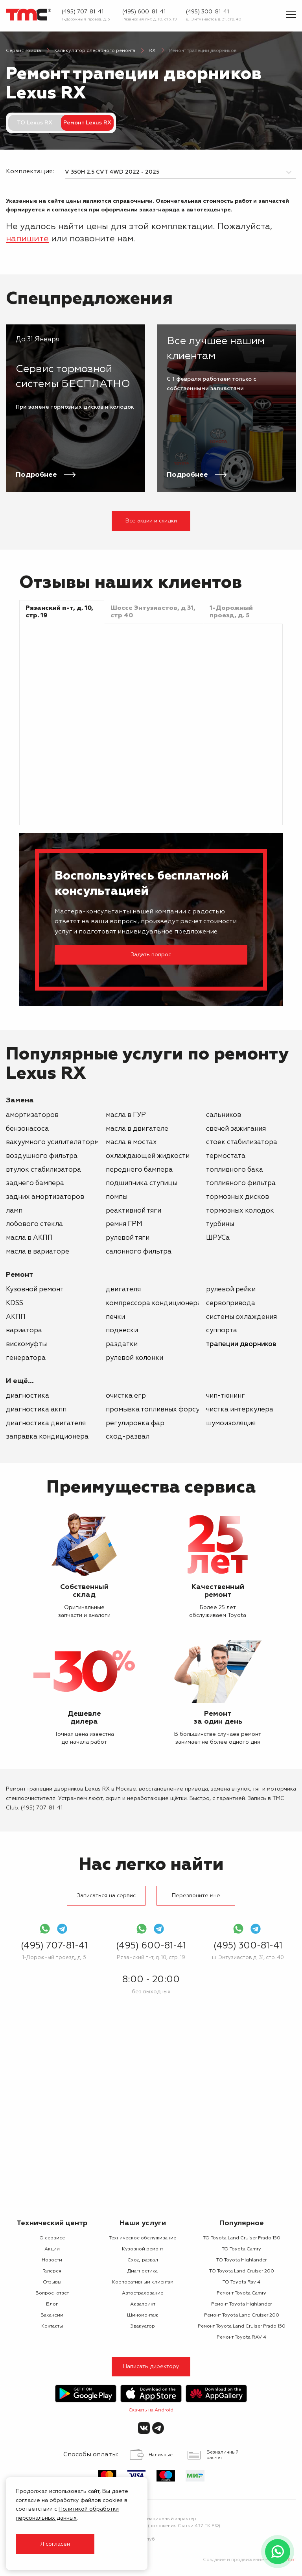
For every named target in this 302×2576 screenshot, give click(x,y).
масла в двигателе (137, 1129)
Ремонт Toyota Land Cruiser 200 (241, 2315)
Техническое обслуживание (142, 2238)
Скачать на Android (151, 2410)
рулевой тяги (127, 1238)
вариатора (24, 1330)
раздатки (122, 1344)
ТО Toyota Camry (241, 2249)
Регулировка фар (135, 1423)
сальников (223, 1115)
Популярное (241, 2223)
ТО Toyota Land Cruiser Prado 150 (241, 2238)
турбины (220, 1224)
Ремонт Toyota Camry (241, 2293)
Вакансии (52, 2315)
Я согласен (55, 2544)
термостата (225, 1156)
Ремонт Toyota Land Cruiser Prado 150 (241, 2326)
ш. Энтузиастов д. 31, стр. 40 (213, 19)
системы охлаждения (241, 1317)
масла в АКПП (29, 1238)
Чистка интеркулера (239, 1409)
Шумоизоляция (231, 1423)
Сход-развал (127, 1436)
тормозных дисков (237, 1197)
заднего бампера (35, 1183)
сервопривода (230, 1303)
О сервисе (52, 2238)
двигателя (123, 1289)
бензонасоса (27, 1129)
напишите (27, 239)
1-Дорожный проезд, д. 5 (86, 19)
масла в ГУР (126, 1115)
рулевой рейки (231, 1289)
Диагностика (27, 1396)
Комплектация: (29, 172)
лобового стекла (34, 1224)
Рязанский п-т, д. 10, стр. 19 (149, 19)
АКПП (16, 1317)
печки (115, 1317)
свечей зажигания (236, 1129)
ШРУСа (218, 1238)
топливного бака (234, 1170)
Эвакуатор (142, 2326)
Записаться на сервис (106, 1895)
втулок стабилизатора (43, 1170)
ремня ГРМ (124, 1224)
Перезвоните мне (196, 1895)
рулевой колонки (134, 1358)
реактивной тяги (133, 1210)
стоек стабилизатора (241, 1142)
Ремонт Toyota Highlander (241, 2304)
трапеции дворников (241, 1344)
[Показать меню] (291, 15)
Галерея (51, 2271)
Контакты (52, 2326)
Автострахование (142, 2293)
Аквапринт (142, 2304)
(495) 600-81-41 (144, 12)
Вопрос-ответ (52, 2293)
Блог (52, 2304)
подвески (122, 1330)
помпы (116, 1197)
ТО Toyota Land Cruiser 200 (241, 2271)
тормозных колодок (240, 1210)
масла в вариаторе (37, 1251)
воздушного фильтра (41, 1156)
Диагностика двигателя (46, 1423)
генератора (26, 1358)
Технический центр (52, 2223)
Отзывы (52, 2282)
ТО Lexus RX (34, 123)
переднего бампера (139, 1170)
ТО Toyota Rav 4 (241, 2282)
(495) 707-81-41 (82, 12)
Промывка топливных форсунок (159, 1409)
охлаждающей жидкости (148, 1156)
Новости (52, 2260)
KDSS (14, 1303)
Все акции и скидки (151, 521)
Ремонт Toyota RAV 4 (241, 2337)
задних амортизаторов (45, 1197)
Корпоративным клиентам (142, 2282)
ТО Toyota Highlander (241, 2260)
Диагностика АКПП (36, 1409)
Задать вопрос (151, 954)
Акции (52, 2249)
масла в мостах (131, 1142)
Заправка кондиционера (47, 1436)
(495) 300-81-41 (207, 12)
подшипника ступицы (141, 1183)
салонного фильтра (138, 1251)
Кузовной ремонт (35, 1289)
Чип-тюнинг (225, 1396)
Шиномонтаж (142, 2315)
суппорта (221, 1330)
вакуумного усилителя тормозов (60, 1142)
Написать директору (151, 2366)
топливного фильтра (241, 1183)
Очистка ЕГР (126, 1396)
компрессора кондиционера (153, 1303)
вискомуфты (26, 1344)
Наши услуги (143, 2223)
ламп (14, 1210)
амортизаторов (32, 1115)
